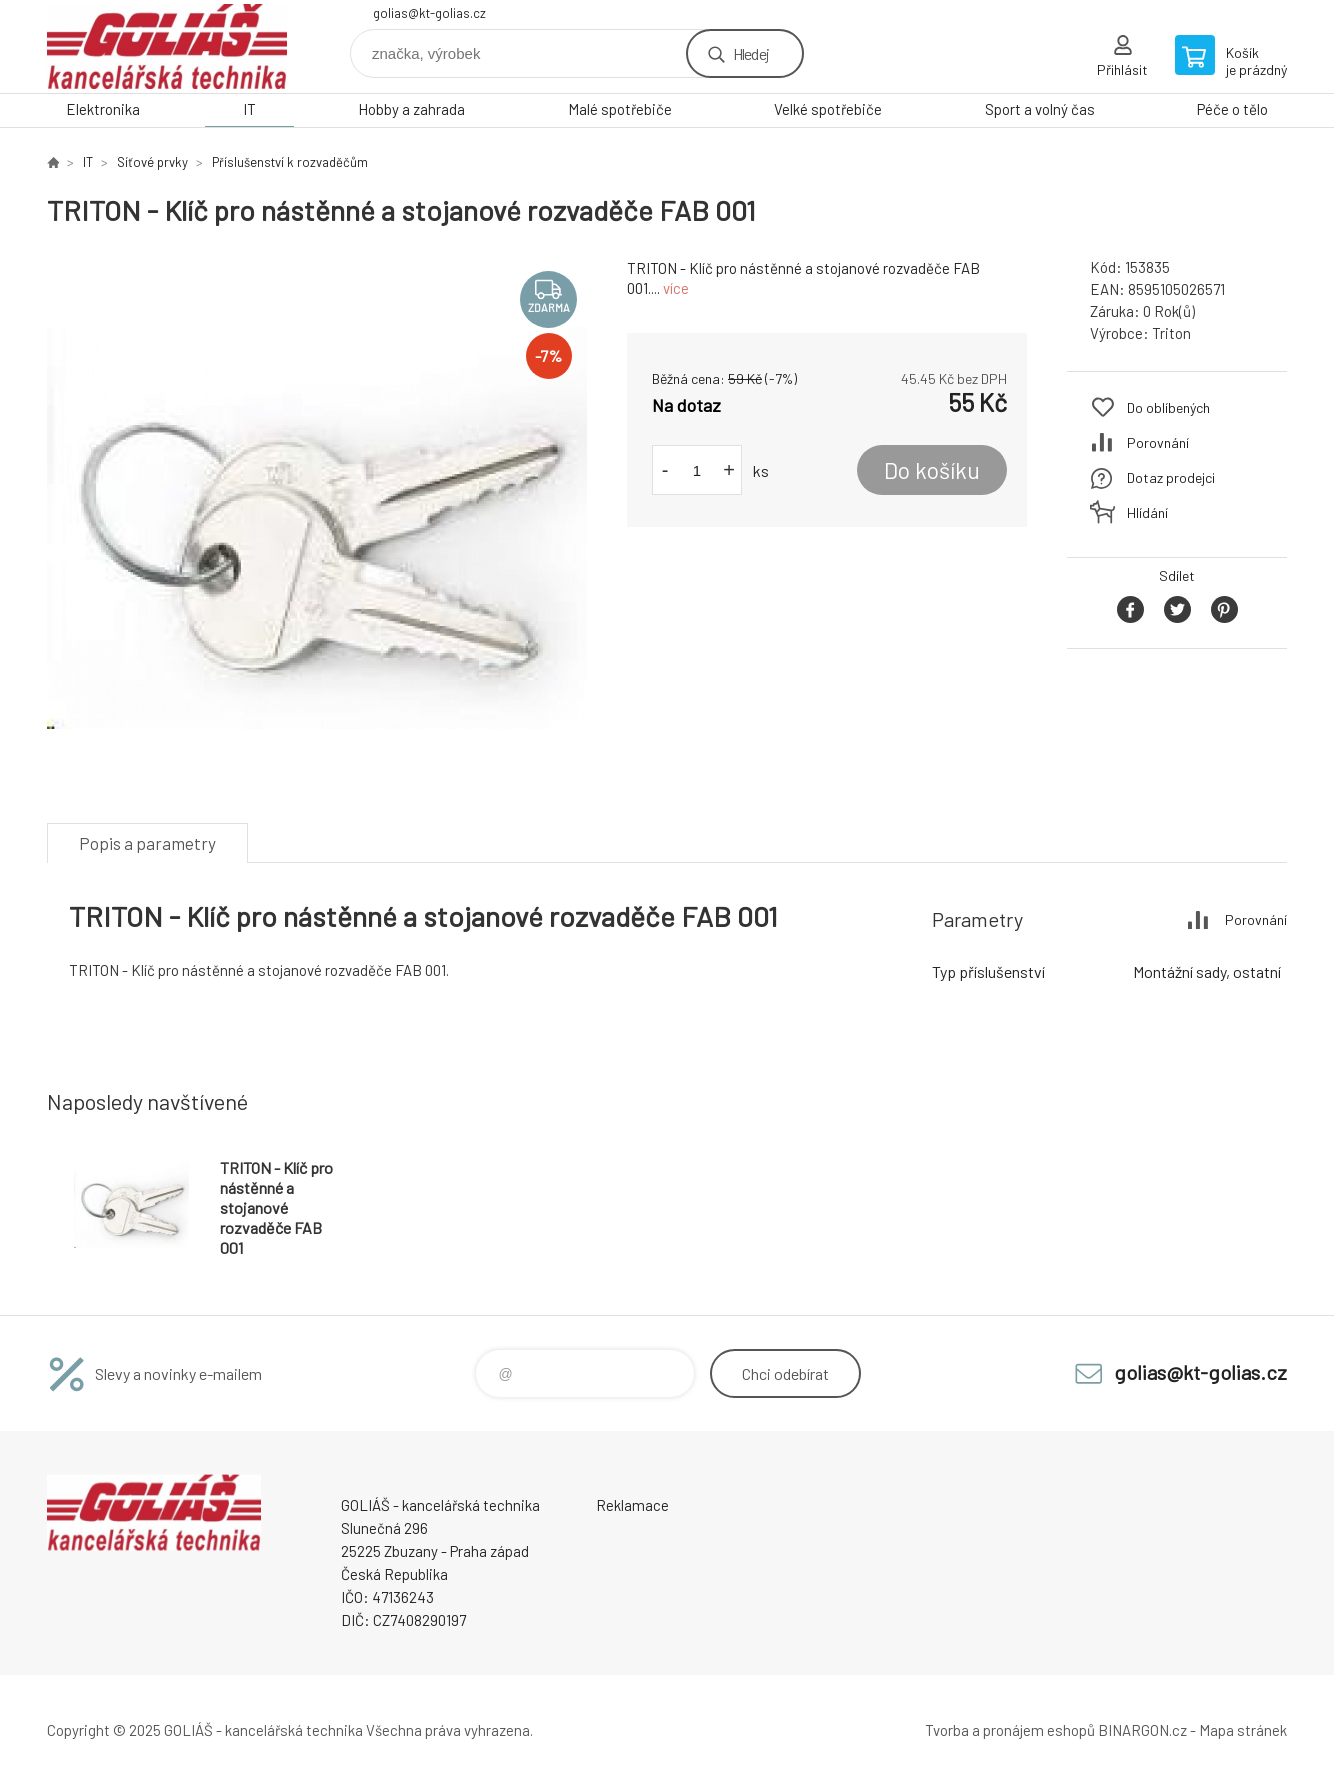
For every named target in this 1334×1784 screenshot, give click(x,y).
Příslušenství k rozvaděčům (290, 162)
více (676, 288)
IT (249, 109)
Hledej (751, 53)
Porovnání (1158, 442)
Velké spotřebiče (828, 109)
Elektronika (103, 109)
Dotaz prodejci (1171, 477)
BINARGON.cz (1142, 1730)
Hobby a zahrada (411, 109)
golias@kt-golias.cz (429, 13)
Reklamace (632, 1505)
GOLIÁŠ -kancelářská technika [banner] (167, 46)
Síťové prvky (152, 162)
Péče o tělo (1232, 109)
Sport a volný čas (1040, 109)
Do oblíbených (1168, 407)
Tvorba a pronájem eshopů (1010, 1730)
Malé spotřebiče (620, 109)
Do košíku (932, 470)
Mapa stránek (1243, 1730)
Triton (1171, 333)
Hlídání (1147, 512)
